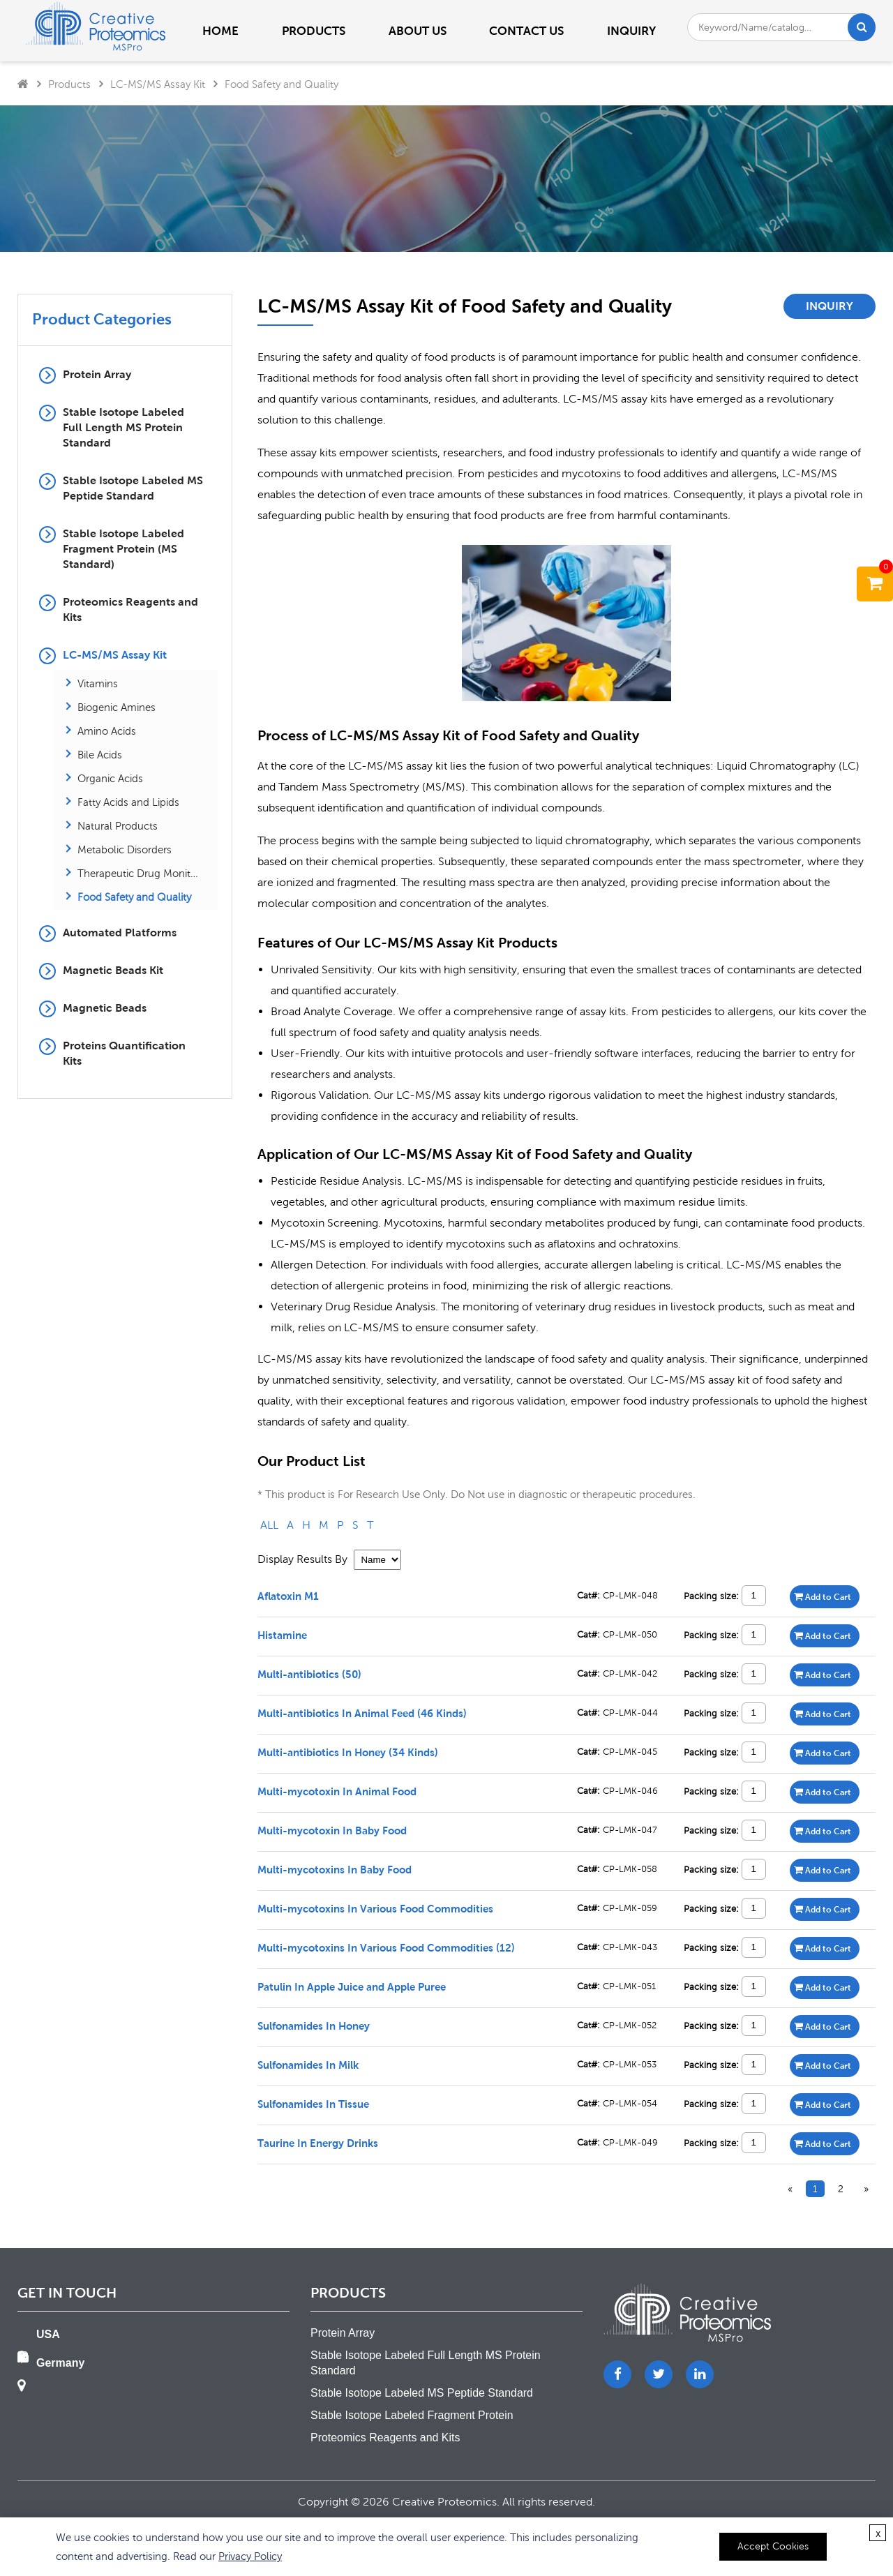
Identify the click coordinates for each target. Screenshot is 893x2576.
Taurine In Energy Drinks (317, 2142)
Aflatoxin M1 (288, 1595)
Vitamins (97, 683)
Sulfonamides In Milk (308, 2064)
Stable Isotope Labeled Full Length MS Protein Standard (123, 427)
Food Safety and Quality (281, 83)
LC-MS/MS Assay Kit (157, 83)
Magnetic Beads (105, 1007)
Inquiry (631, 31)
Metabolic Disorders (124, 849)
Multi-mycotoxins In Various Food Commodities (375, 1908)
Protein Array (97, 374)
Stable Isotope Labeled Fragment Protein (412, 2415)
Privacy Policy (250, 2555)
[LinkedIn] (700, 2374)
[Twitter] (659, 2374)
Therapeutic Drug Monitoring (138, 873)
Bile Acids (99, 754)
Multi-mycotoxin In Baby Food (332, 1830)
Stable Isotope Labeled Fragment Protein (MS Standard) (123, 549)
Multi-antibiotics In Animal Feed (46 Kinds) (362, 1713)
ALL (269, 1525)
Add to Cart (822, 1596)
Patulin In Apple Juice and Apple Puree (351, 1986)
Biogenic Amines (116, 707)
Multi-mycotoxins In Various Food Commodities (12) (386, 1947)
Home (220, 31)
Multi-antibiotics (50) (309, 1674)
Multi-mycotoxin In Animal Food (337, 1791)
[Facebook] (617, 2374)
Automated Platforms (120, 932)
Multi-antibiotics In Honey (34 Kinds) (347, 1752)
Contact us (526, 31)
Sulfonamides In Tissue (313, 2103)
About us (417, 31)
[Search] (862, 27)
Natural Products (117, 825)
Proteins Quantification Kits (124, 1053)
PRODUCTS (313, 31)
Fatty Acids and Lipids (128, 801)
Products (69, 83)
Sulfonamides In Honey (313, 2025)
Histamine (282, 1634)
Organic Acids (110, 778)
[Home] (23, 83)
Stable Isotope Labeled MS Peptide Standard (133, 488)
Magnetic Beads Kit (113, 970)
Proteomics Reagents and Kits (130, 609)
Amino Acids (106, 730)
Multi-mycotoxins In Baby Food (334, 1869)
